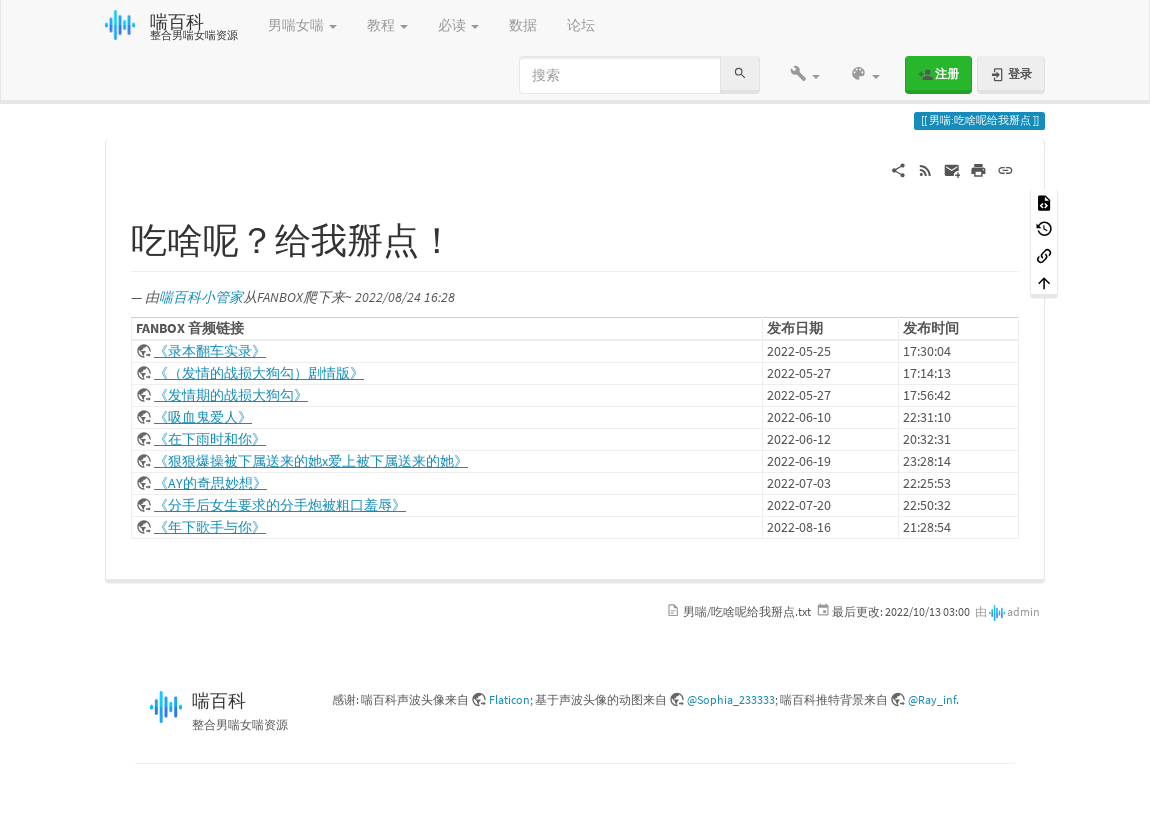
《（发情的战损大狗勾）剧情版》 (259, 373)
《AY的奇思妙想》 (210, 483)
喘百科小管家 (201, 297)
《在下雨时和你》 (210, 439)
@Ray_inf (932, 699)
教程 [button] (387, 25)
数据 (523, 25)
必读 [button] (458, 25)
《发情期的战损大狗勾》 (231, 395)
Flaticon (509, 699)
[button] (805, 75)
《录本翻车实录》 (210, 351)
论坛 (581, 25)
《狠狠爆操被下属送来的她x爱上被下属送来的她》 (311, 461)
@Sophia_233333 (731, 699)
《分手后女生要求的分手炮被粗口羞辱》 (280, 505)
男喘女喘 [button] (302, 25)
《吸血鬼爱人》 (203, 417)
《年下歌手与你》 (210, 527)
